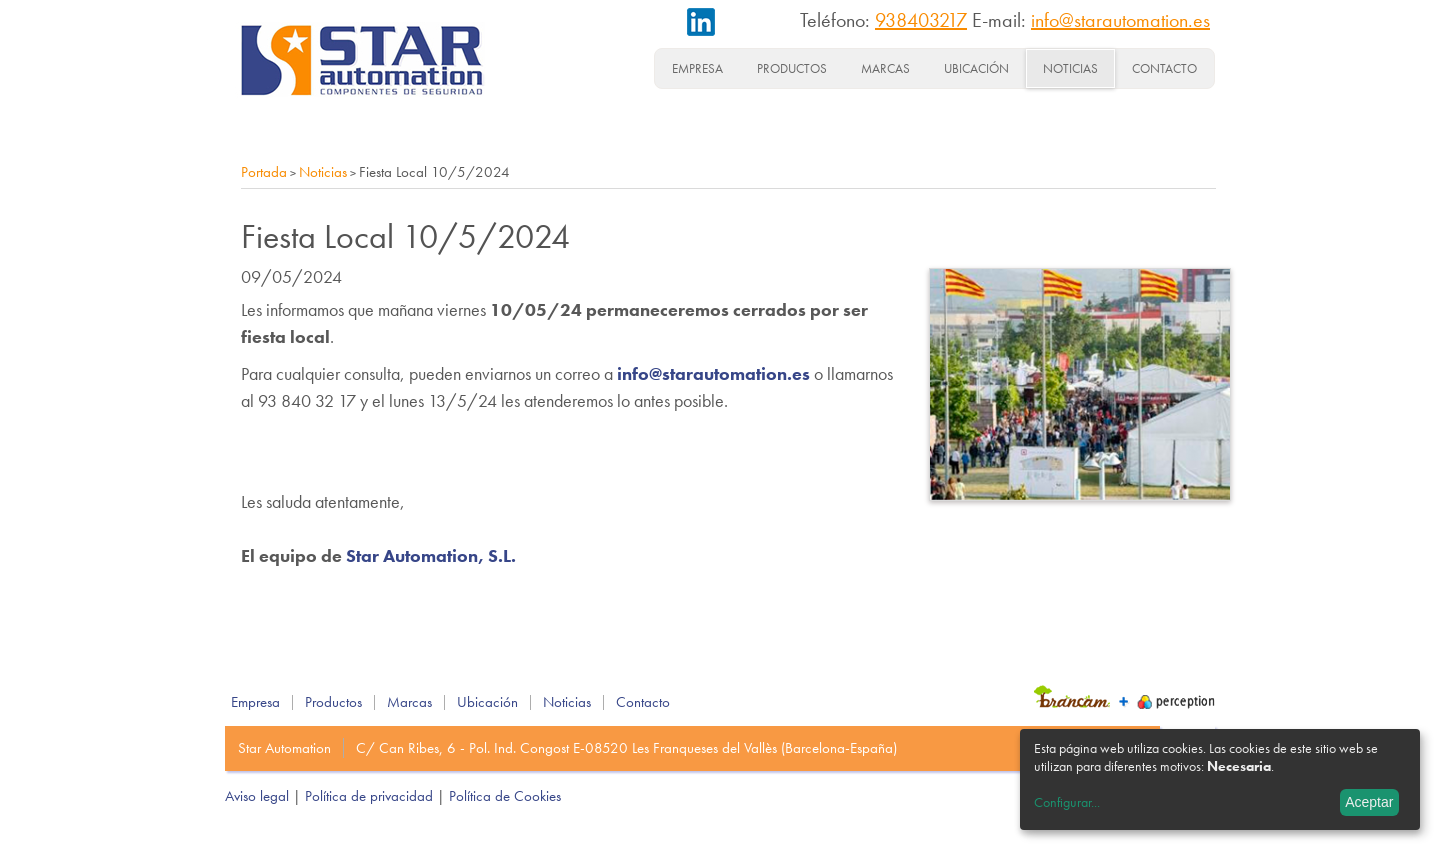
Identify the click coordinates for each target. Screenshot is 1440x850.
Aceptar (1369, 802)
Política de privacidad (369, 796)
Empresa (697, 68)
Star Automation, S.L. (431, 555)
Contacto (1164, 68)
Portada (264, 172)
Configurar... (1067, 802)
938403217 (921, 20)
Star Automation (284, 748)
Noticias (1070, 68)
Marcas (885, 68)
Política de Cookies (505, 796)
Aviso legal (257, 796)
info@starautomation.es (1120, 20)
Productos (792, 68)
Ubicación (976, 68)
